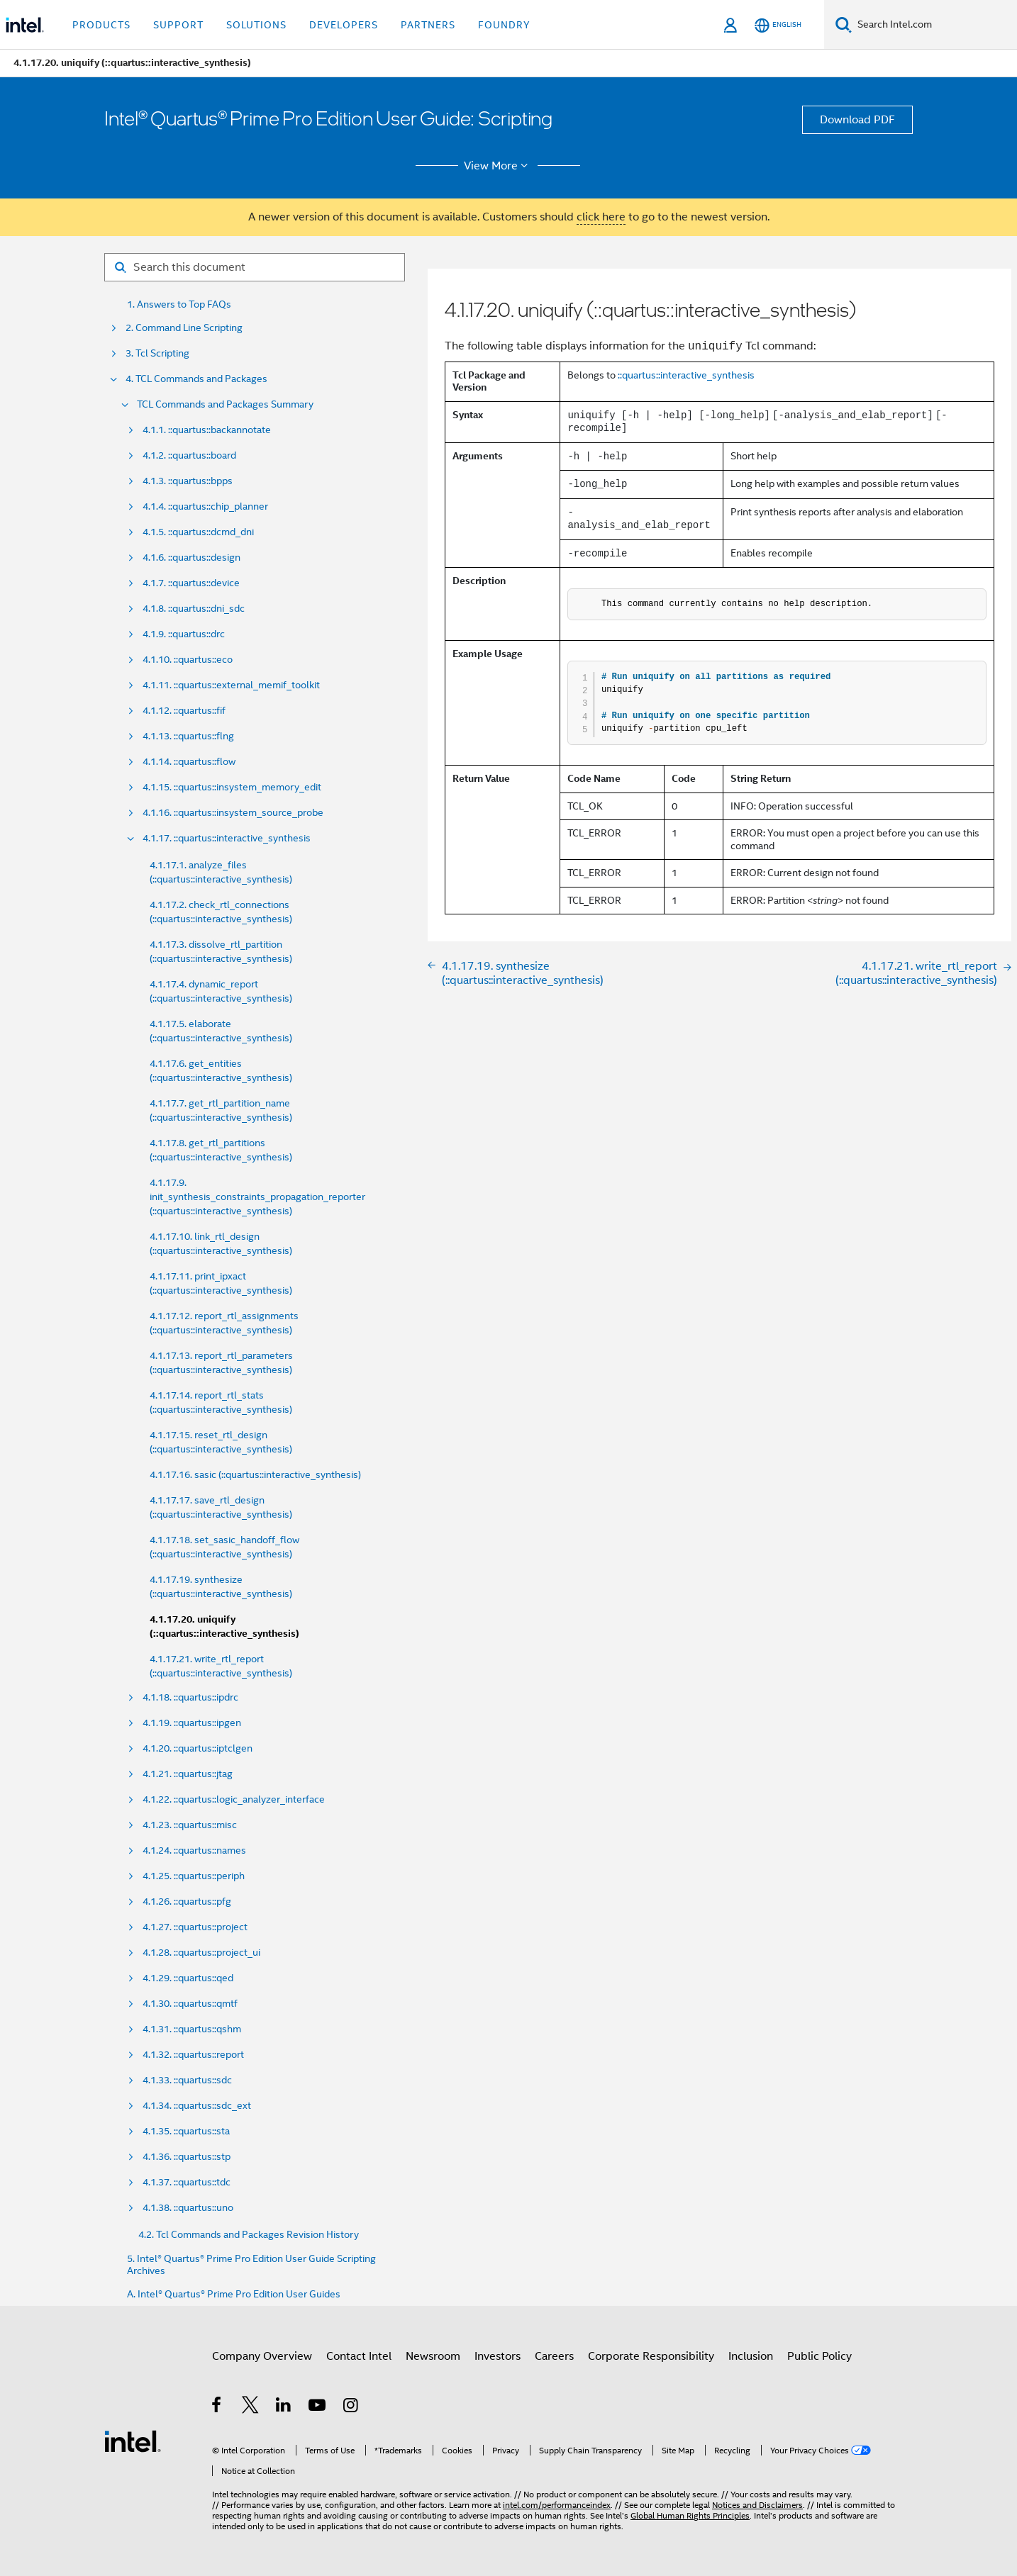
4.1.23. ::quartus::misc (190, 1825)
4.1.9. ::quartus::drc (184, 634)
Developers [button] (343, 24)
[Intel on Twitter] (251, 2407)
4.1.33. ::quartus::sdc (187, 2080)
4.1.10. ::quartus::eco (188, 660)
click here (601, 217)
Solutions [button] (256, 24)
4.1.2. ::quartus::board (189, 455)
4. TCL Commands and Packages (196, 379)
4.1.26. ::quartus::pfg (187, 1901)
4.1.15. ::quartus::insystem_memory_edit (232, 787)
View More (498, 166)
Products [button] (101, 24)
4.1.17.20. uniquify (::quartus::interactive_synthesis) (224, 1626)
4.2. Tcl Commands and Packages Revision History (248, 2234)
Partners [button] (428, 24)
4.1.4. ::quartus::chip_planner (205, 506)
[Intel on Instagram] (351, 2407)
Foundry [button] (504, 24)
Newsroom (433, 2356)
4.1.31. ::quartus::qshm (192, 2029)
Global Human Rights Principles (690, 2515)
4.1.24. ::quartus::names (194, 1850)
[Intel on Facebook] (217, 2407)
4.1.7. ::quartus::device (191, 583)
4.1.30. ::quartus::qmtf (190, 2004)
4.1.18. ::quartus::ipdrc (190, 1697)
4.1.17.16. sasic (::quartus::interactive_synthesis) (255, 1474)
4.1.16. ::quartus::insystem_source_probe (233, 813)
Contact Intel (358, 2356)
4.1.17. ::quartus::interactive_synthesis (227, 838)
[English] (778, 25)
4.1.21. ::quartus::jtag (188, 1774)
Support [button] (178, 24)
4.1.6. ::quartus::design (191, 557)
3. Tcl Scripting (157, 353)
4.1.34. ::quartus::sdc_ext (197, 2106)
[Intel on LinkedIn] (284, 2407)
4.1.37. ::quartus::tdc (186, 2182)
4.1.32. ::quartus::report (193, 2055)
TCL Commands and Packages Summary (225, 404)
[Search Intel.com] (934, 25)
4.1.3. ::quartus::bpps (188, 481)
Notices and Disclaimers (757, 2504)
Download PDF (857, 120)
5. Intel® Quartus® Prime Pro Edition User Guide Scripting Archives (251, 2265)
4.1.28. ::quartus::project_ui (201, 1953)
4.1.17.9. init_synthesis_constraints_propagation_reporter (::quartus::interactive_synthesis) (257, 1196)
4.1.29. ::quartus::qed (188, 1978)
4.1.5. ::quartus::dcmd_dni (198, 532)
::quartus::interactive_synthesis (686, 375)
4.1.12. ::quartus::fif (184, 711)
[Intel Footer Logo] (132, 2441)
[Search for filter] (254, 267)
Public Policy (819, 2356)
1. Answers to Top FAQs (179, 304)
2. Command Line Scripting (184, 328)
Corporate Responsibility (651, 2356)
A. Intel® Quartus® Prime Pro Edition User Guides (233, 2294)
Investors (497, 2356)
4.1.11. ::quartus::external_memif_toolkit (231, 685)
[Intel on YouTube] (318, 2407)
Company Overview (262, 2356)
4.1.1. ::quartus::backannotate (207, 430)
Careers (554, 2356)
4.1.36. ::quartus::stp (186, 2157)
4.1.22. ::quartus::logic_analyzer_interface (234, 1799)
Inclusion (750, 2356)
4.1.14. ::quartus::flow (189, 762)
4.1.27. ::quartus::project (195, 1927)
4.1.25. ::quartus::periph (194, 1876)
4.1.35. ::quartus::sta (186, 2131)
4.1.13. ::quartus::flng (188, 736)
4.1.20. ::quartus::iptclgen (197, 1748)
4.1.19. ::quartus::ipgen (192, 1723)
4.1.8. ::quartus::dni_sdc (194, 609)
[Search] (843, 24)
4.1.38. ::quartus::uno (188, 2208)
